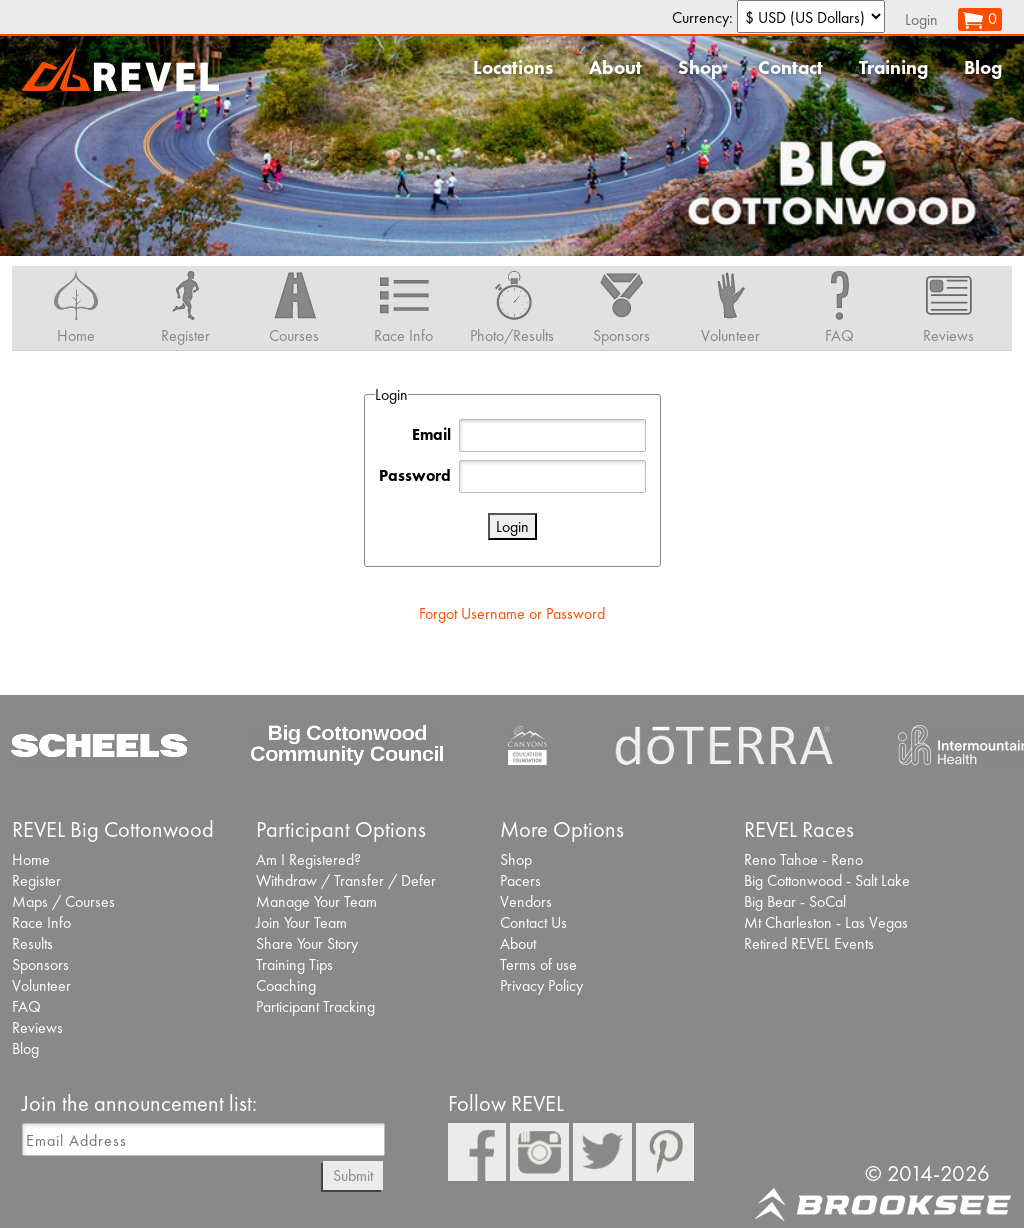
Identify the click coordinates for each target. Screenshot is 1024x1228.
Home (31, 859)
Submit (353, 1175)
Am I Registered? (308, 859)
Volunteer (41, 985)
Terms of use (538, 964)
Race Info (41, 922)
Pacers (520, 880)
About (615, 67)
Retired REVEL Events (809, 943)
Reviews (37, 1027)
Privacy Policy (541, 985)
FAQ (26, 1006)
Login (921, 19)
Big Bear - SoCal (795, 901)
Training (893, 67)
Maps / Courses (63, 901)
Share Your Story (307, 943)
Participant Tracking (315, 1006)
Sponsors (40, 964)
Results (32, 943)
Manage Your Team (316, 901)
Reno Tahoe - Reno (803, 859)
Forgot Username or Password (512, 613)
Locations (513, 67)
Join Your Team (301, 922)
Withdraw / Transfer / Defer (346, 880)
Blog (983, 67)
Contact (790, 67)
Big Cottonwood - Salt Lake (827, 880)
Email (431, 434)
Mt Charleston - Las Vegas (826, 922)
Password (415, 475)
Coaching (286, 985)
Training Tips (294, 964)
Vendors (526, 901)
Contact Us (533, 922)
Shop (700, 67)
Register (36, 880)
